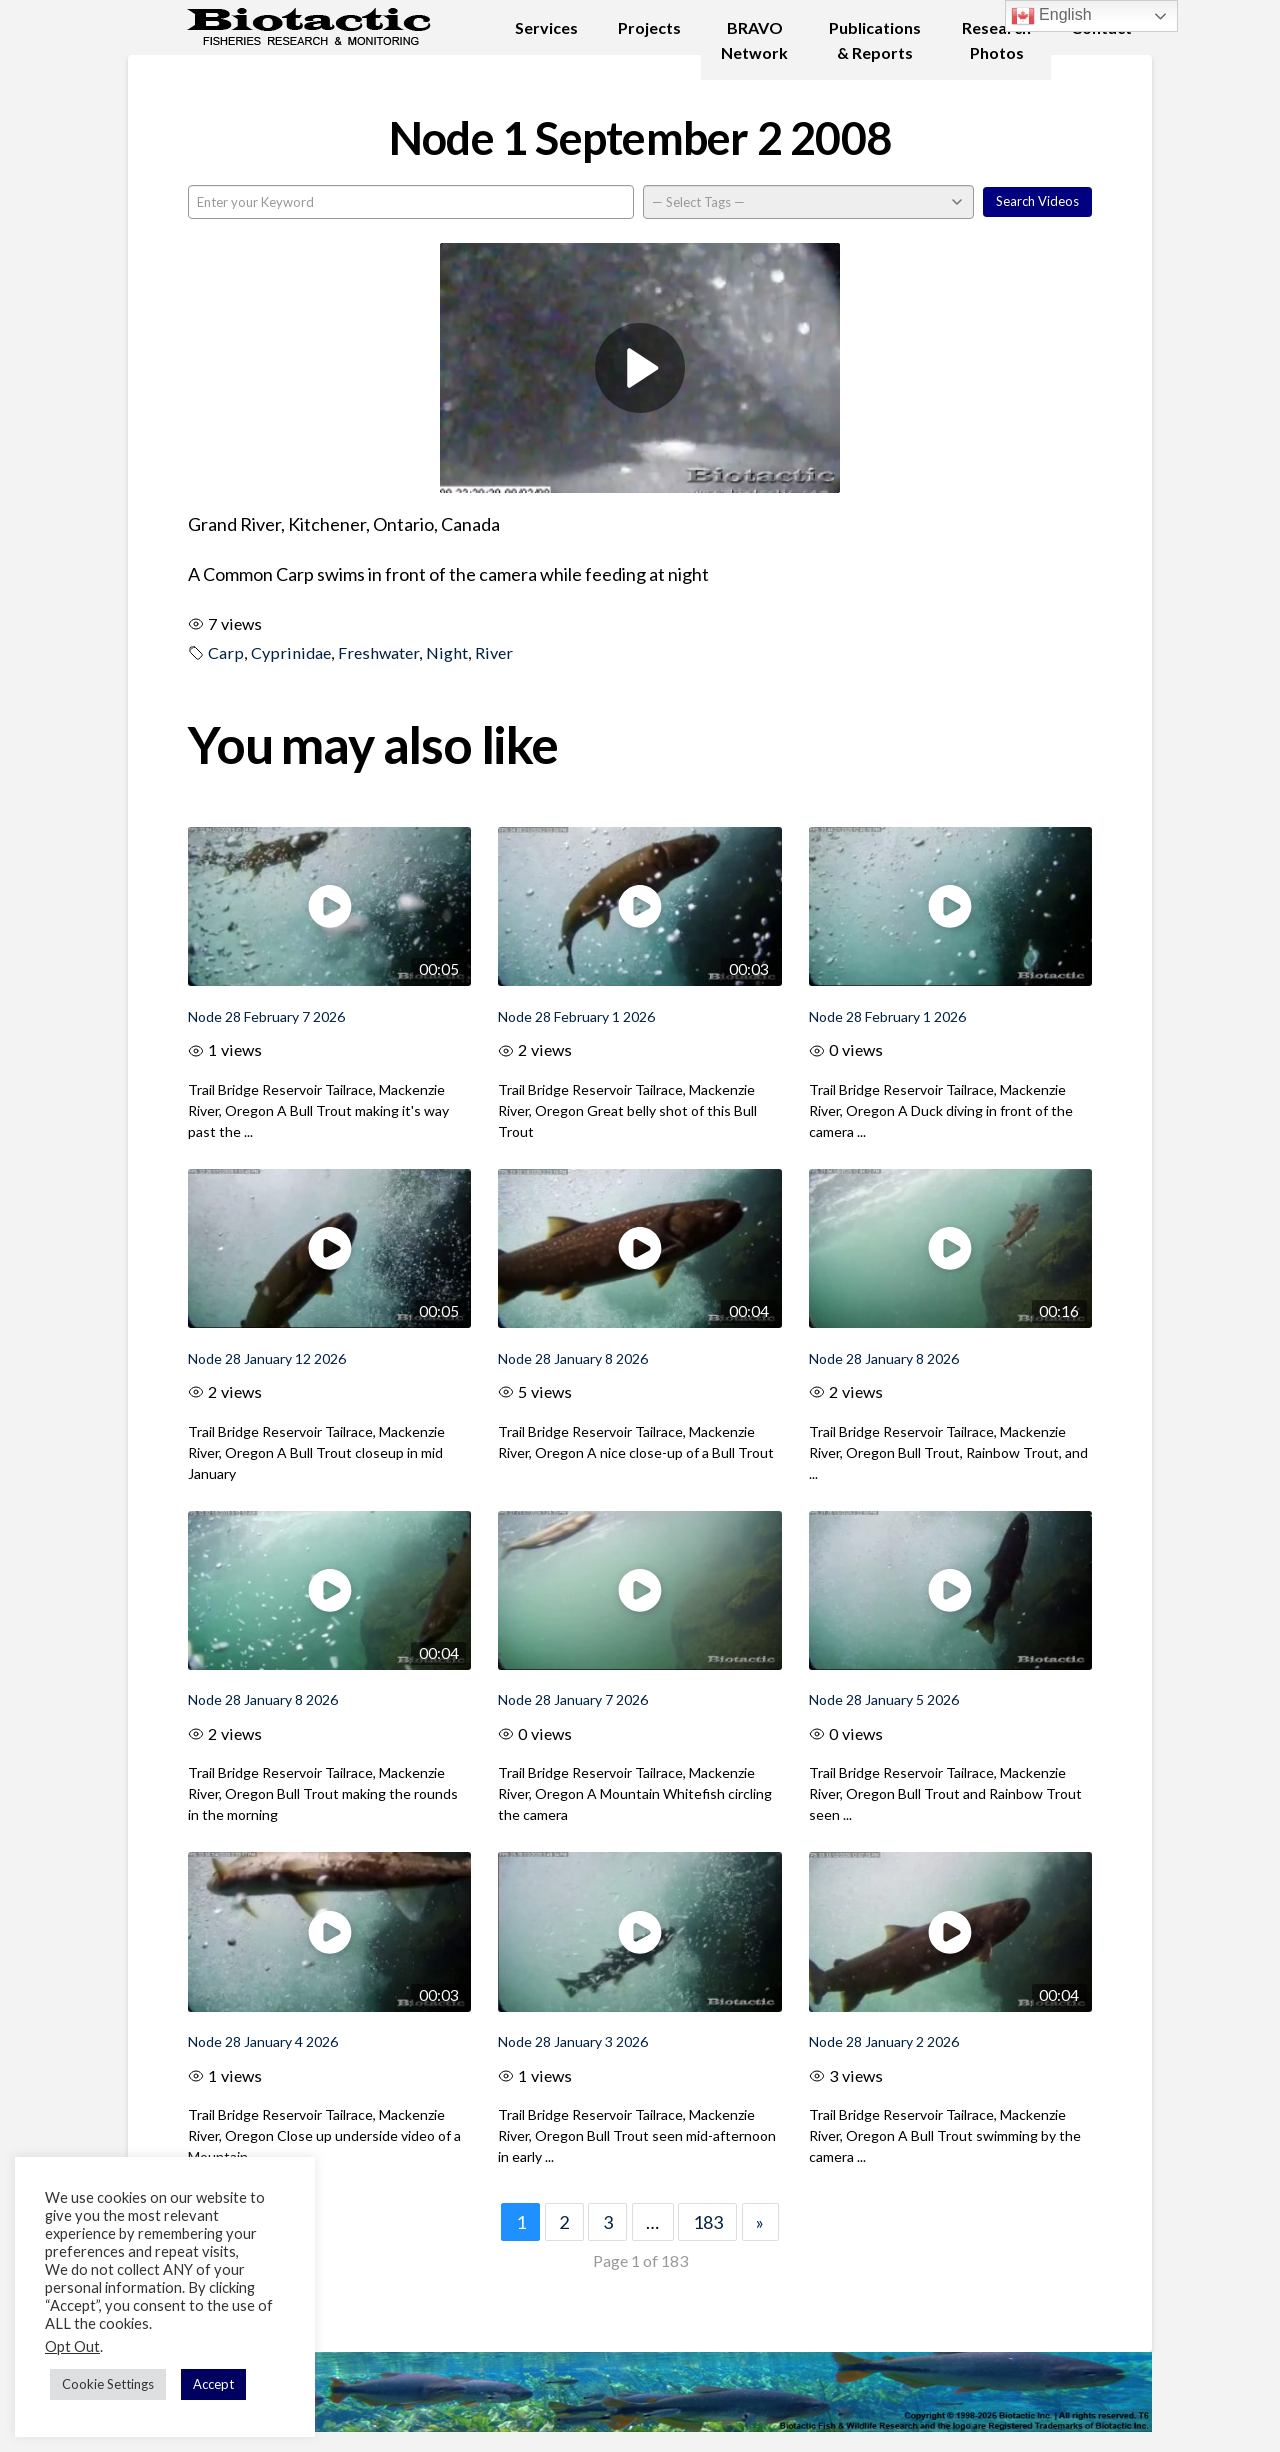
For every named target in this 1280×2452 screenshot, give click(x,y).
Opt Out (72, 2346)
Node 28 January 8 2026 (573, 1358)
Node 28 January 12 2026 (267, 1358)
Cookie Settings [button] (108, 2384)
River (494, 652)
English (1051, 16)
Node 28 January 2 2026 (884, 2041)
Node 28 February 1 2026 (576, 1016)
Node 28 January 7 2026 (573, 1699)
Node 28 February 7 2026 (266, 1016)
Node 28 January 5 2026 (884, 1699)
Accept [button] (213, 2384)
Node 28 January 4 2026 (263, 2041)
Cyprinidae (291, 652)
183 (708, 2222)
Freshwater (378, 652)
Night (447, 652)
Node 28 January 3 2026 (573, 2041)
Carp (226, 652)
